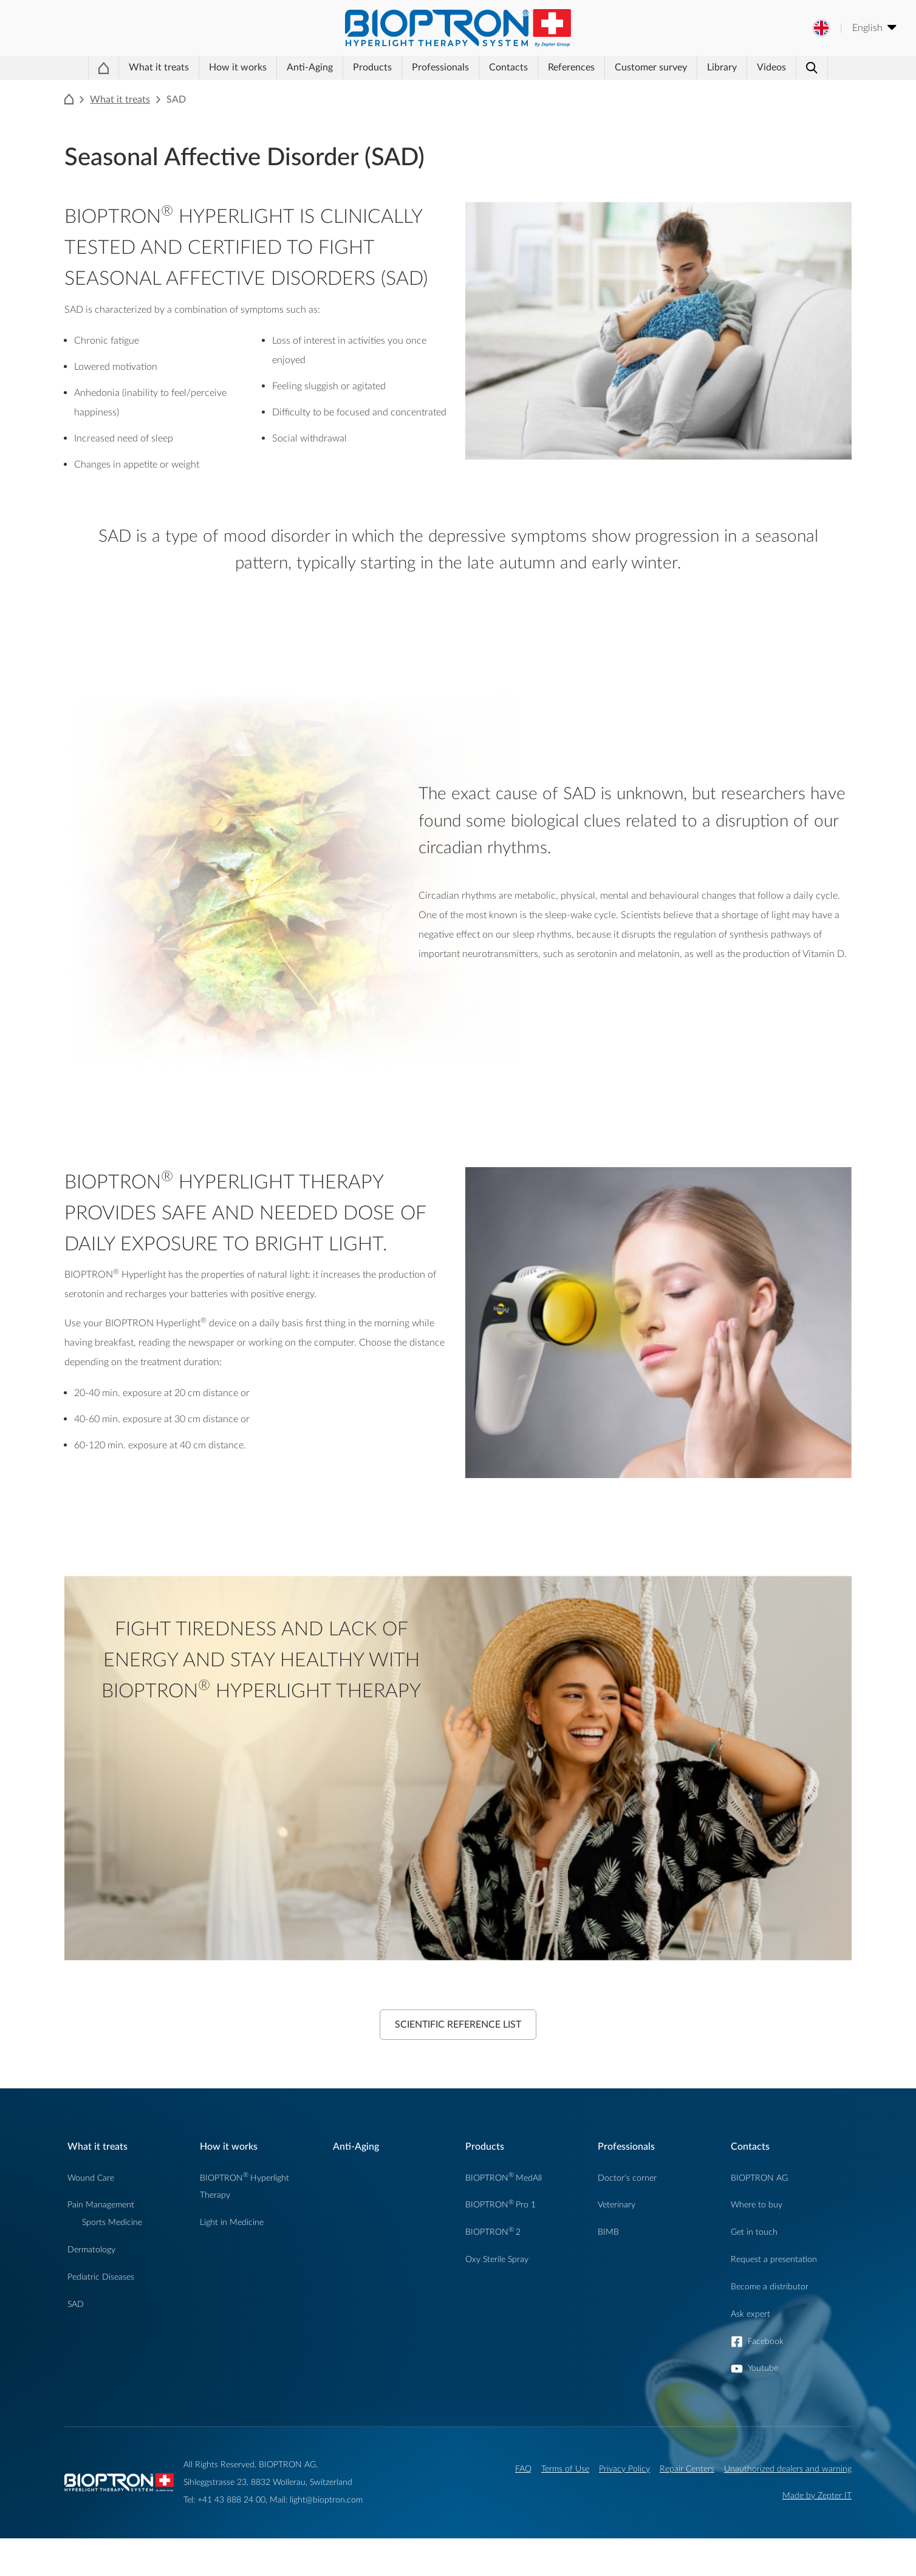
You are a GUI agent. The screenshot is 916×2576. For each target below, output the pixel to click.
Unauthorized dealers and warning (788, 2506)
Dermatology (91, 2287)
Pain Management (100, 2242)
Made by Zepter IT (817, 2533)
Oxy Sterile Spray (496, 2297)
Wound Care (90, 2215)
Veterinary (616, 2242)
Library (721, 89)
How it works (212, 88)
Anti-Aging (278, 88)
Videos (780, 89)
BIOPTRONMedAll (503, 2215)
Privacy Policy (624, 2506)
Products (343, 89)
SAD (75, 2341)
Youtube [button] (763, 2405)
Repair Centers (687, 2506)
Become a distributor (769, 2324)
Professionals (420, 89)
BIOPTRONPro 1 (500, 2242)
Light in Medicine (232, 2259)
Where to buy (756, 2242)
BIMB (608, 2269)
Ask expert (750, 2351)
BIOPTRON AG (759, 2215)
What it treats (141, 88)
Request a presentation (774, 2297)
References (571, 89)
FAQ (523, 2506)
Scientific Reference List (458, 2062)
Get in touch (754, 2269)
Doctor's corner (627, 2215)
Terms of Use (565, 2506)
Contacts (498, 89)
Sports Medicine (112, 2259)
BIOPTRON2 (493, 2269)
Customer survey (650, 88)
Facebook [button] (766, 2378)
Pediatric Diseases (100, 2314)
